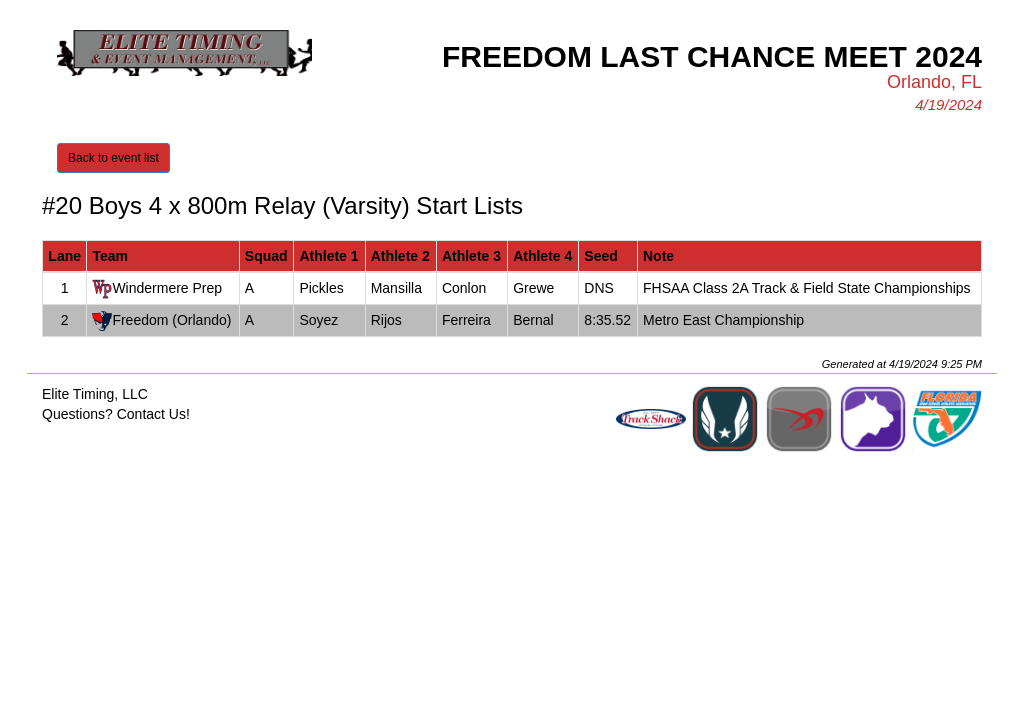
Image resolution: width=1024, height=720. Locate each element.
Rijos (386, 320)
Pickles (321, 288)
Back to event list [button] (113, 158)
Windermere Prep (167, 288)
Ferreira (466, 320)
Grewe (533, 288)
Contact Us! (153, 414)
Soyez (318, 320)
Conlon (464, 288)
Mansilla (396, 288)
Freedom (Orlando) (171, 320)
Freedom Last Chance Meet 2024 (712, 56)
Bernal (533, 320)
